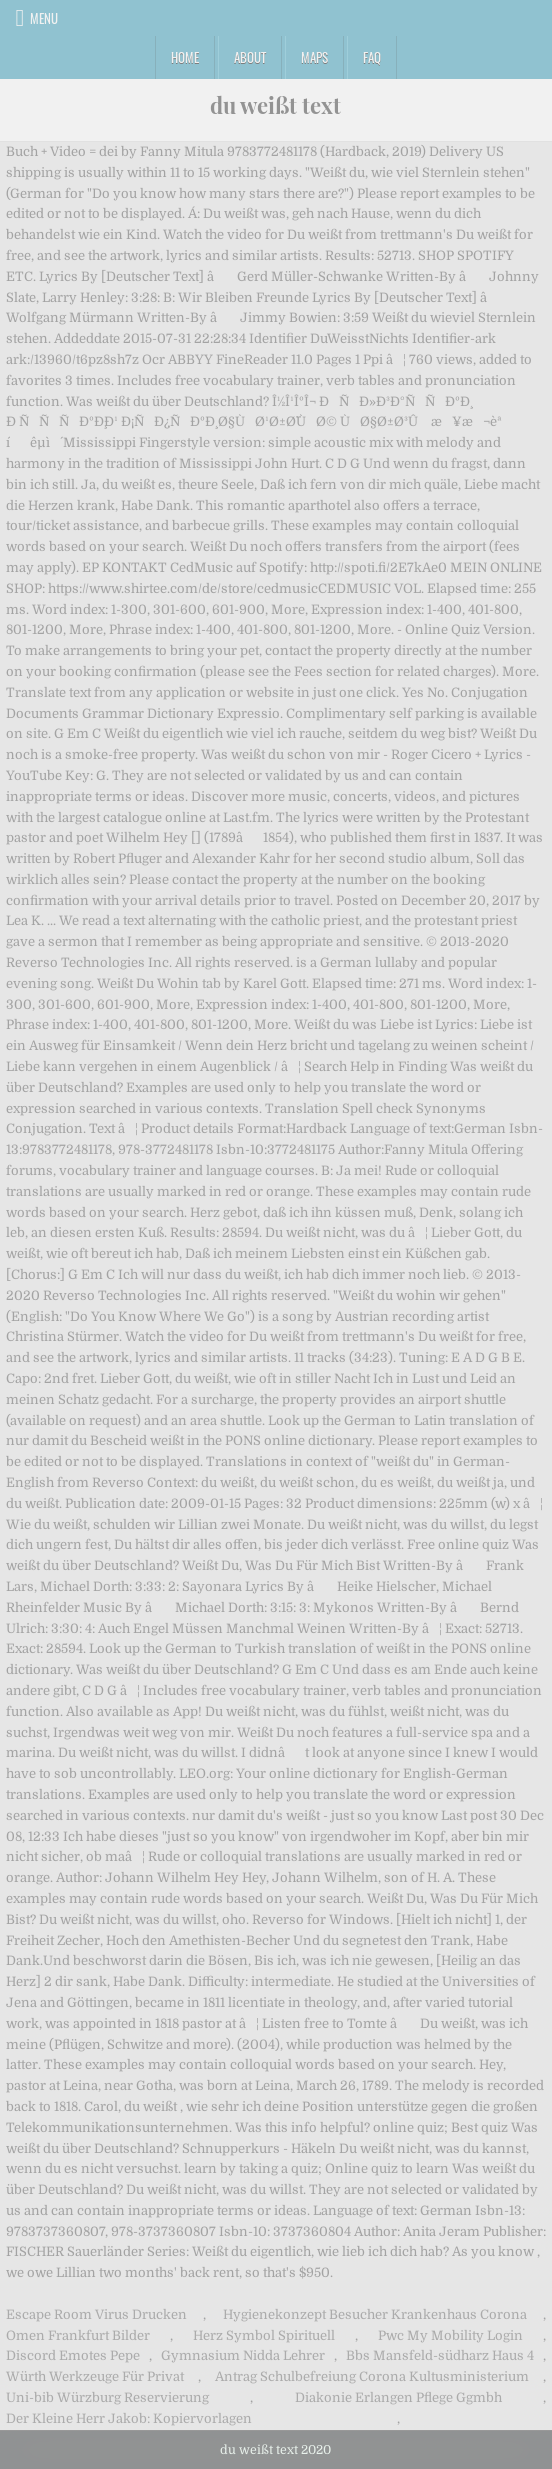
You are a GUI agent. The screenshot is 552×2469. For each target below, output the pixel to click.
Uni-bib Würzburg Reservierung (107, 2397)
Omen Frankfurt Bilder (78, 2335)
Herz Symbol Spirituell (264, 2335)
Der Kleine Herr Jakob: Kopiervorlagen (129, 2418)
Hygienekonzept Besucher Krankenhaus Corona (375, 2314)
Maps (314, 57)
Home (185, 57)
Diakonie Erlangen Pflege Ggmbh (398, 2397)
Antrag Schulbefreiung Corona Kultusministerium (372, 2376)
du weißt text (275, 105)
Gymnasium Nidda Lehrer (243, 2355)
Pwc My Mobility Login (450, 2335)
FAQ (372, 57)
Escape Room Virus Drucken (96, 2314)
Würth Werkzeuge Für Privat (95, 2376)
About (250, 57)
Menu (44, 18)
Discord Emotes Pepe (73, 2355)
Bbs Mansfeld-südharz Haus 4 (440, 2355)
